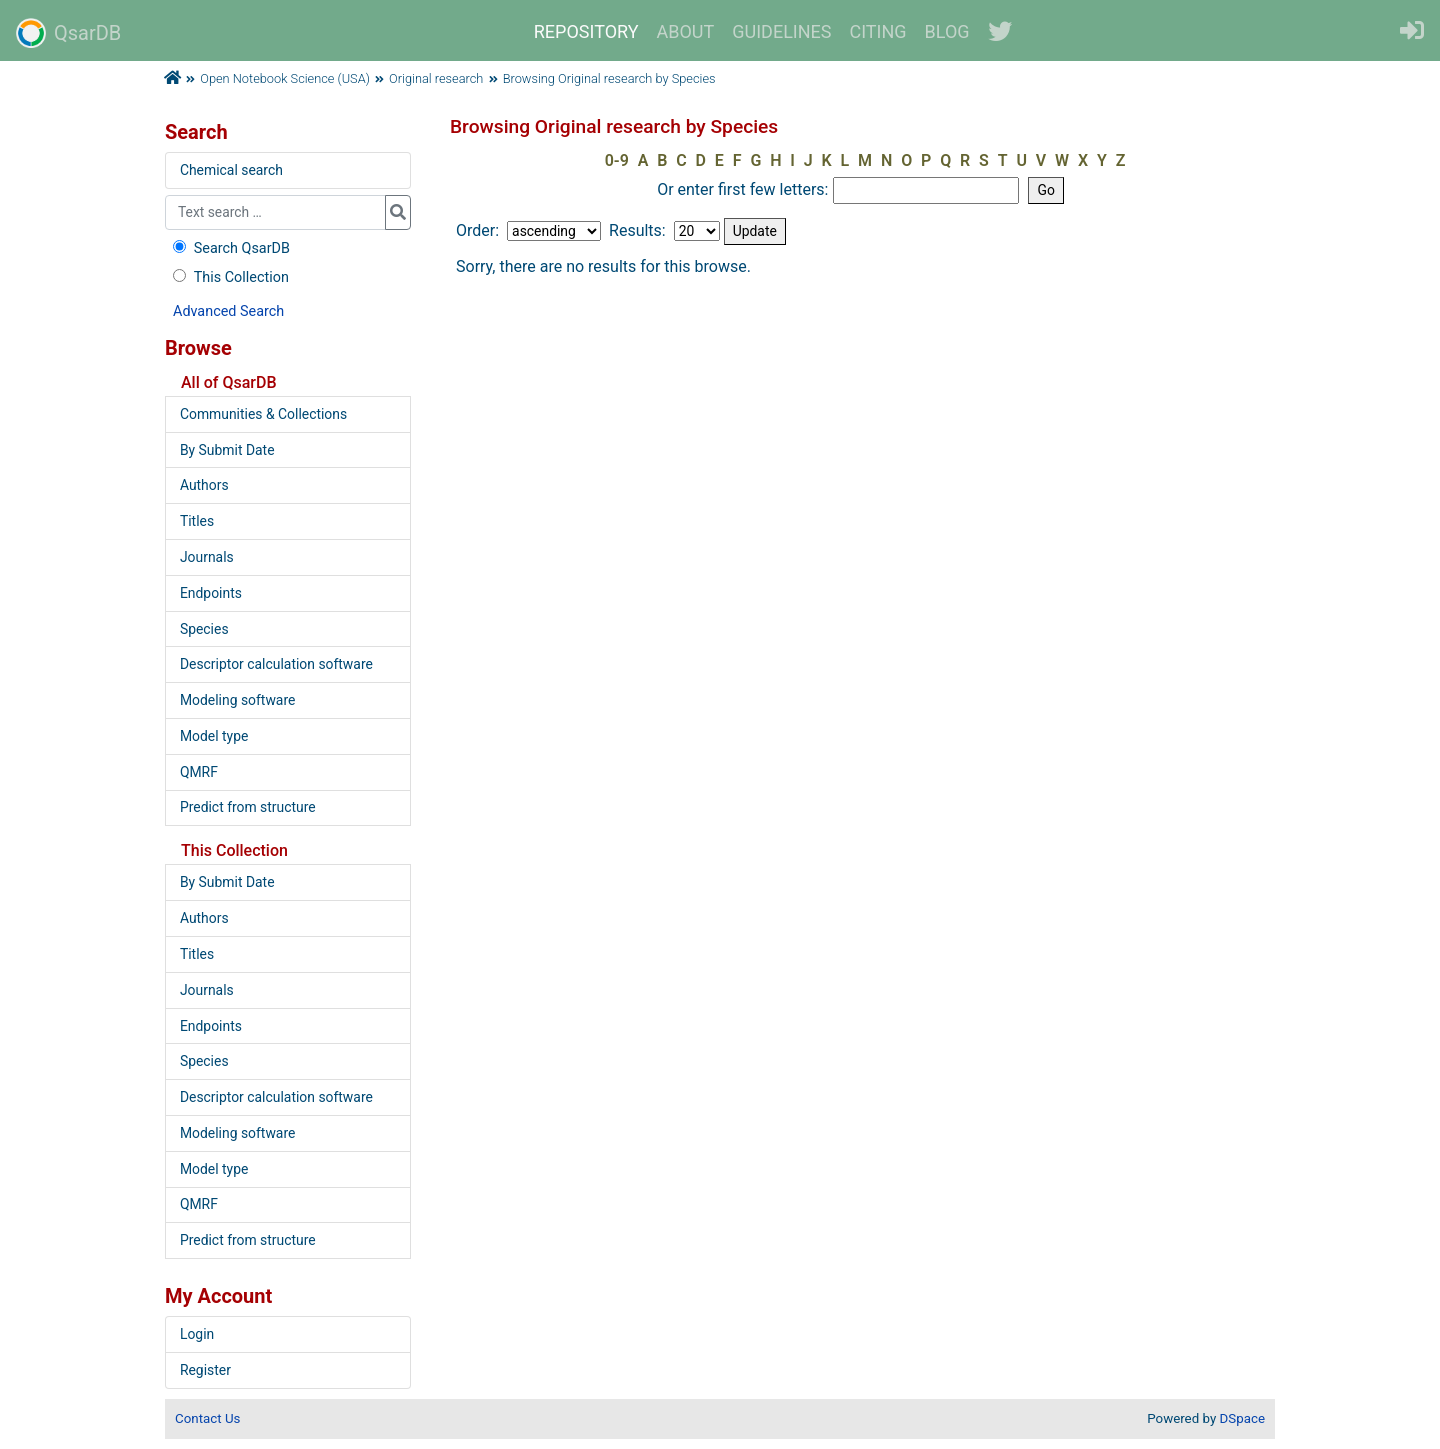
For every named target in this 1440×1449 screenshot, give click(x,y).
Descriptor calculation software (276, 664)
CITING (878, 31)
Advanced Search (228, 311)
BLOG (947, 31)
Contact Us (207, 1418)
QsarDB (68, 33)
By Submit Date (227, 450)
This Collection (229, 277)
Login (197, 1334)
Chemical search (231, 170)
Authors (204, 485)
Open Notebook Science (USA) (285, 78)
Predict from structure (248, 807)
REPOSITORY (586, 31)
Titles (197, 521)
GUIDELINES (781, 31)
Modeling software (237, 700)
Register (205, 1370)
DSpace (1242, 1418)
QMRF (199, 772)
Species (204, 629)
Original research (436, 78)
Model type (214, 736)
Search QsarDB (229, 248)
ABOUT (686, 31)
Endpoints (211, 593)
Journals (207, 557)
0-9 (617, 160)
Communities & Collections (263, 414)
